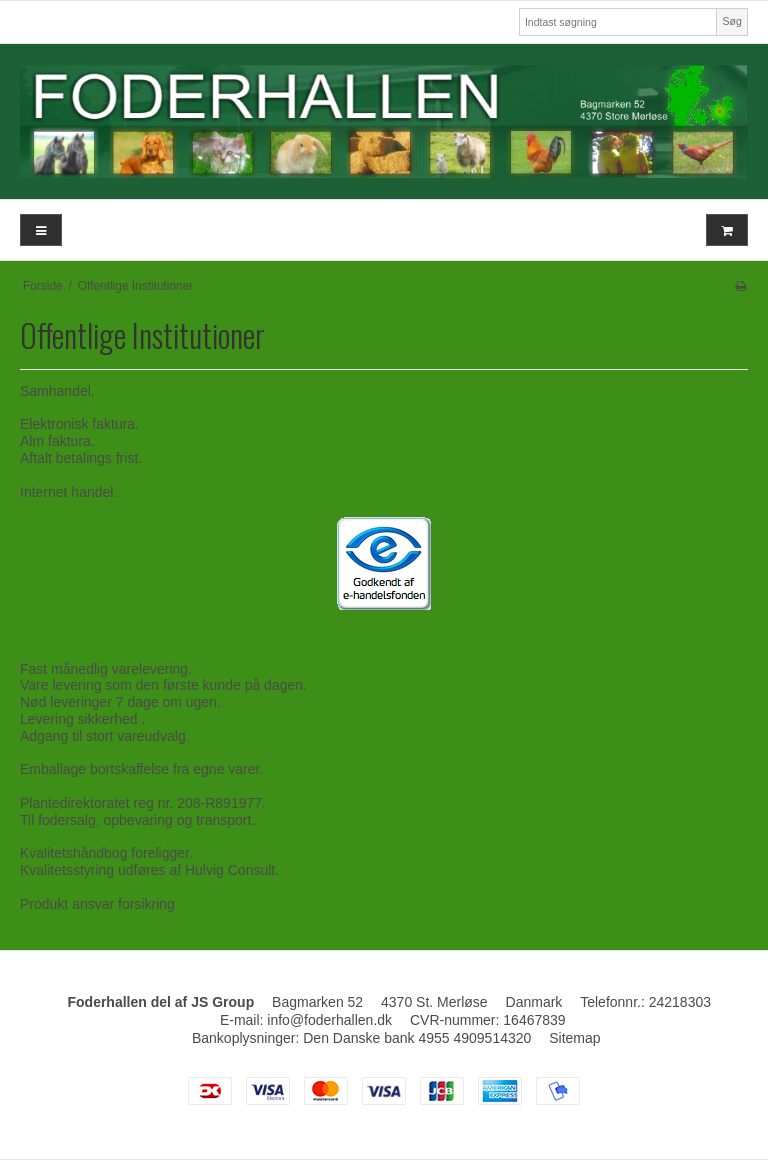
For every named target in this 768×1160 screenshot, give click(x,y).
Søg (731, 21)
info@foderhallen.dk (329, 1020)
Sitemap (574, 1038)
